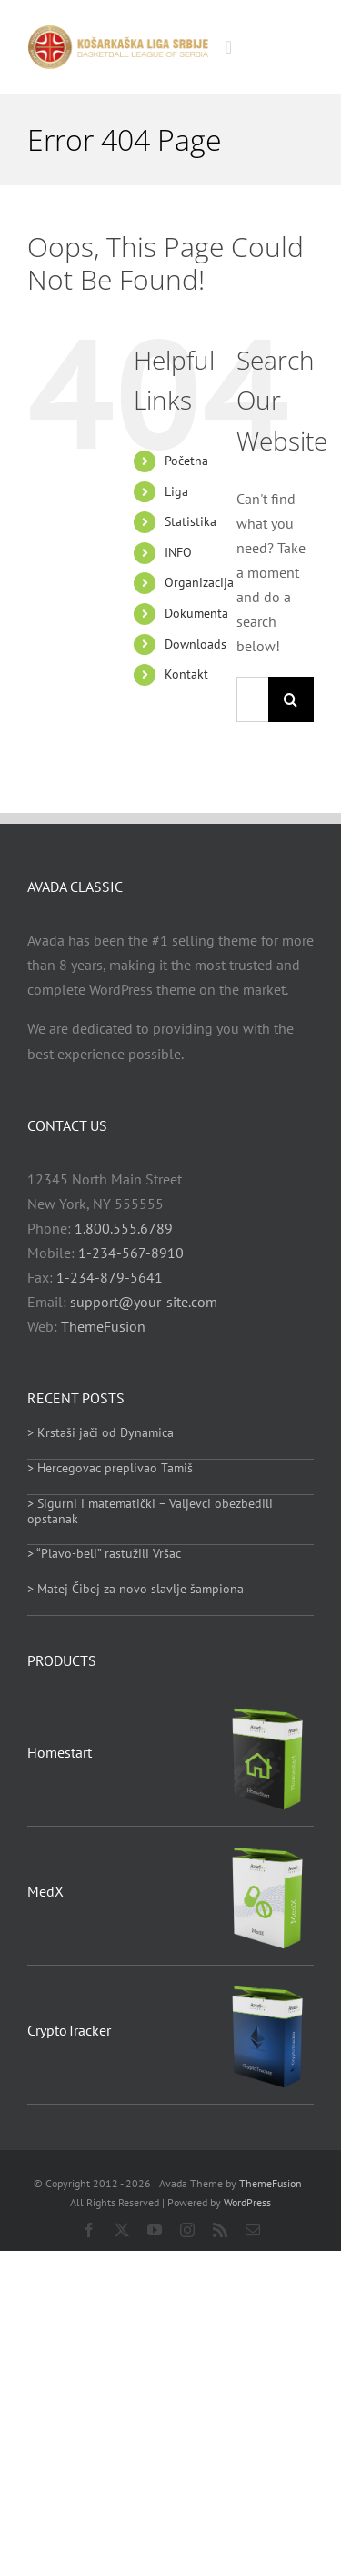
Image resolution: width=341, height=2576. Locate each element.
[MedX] (268, 1848)
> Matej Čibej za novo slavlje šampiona (135, 1588)
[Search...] (252, 699)
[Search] (291, 699)
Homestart (59, 1752)
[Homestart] (268, 1709)
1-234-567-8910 (131, 1252)
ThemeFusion (103, 1326)
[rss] (220, 2230)
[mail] (253, 2230)
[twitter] (122, 2230)
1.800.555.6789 (124, 1228)
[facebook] (89, 2230)
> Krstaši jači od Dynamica (100, 1432)
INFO (178, 552)
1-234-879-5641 (109, 1277)
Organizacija (199, 582)
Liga (176, 491)
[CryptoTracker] (268, 1987)
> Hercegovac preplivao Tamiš (110, 1468)
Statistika (190, 521)
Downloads (195, 644)
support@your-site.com (143, 1302)
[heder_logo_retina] (117, 32)
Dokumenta (196, 613)
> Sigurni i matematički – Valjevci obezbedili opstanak (150, 1511)
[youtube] (154, 2230)
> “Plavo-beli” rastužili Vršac (104, 1553)
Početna (186, 460)
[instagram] (187, 2230)
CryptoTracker (69, 2030)
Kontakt (186, 674)
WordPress (247, 2202)
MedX (45, 1891)
